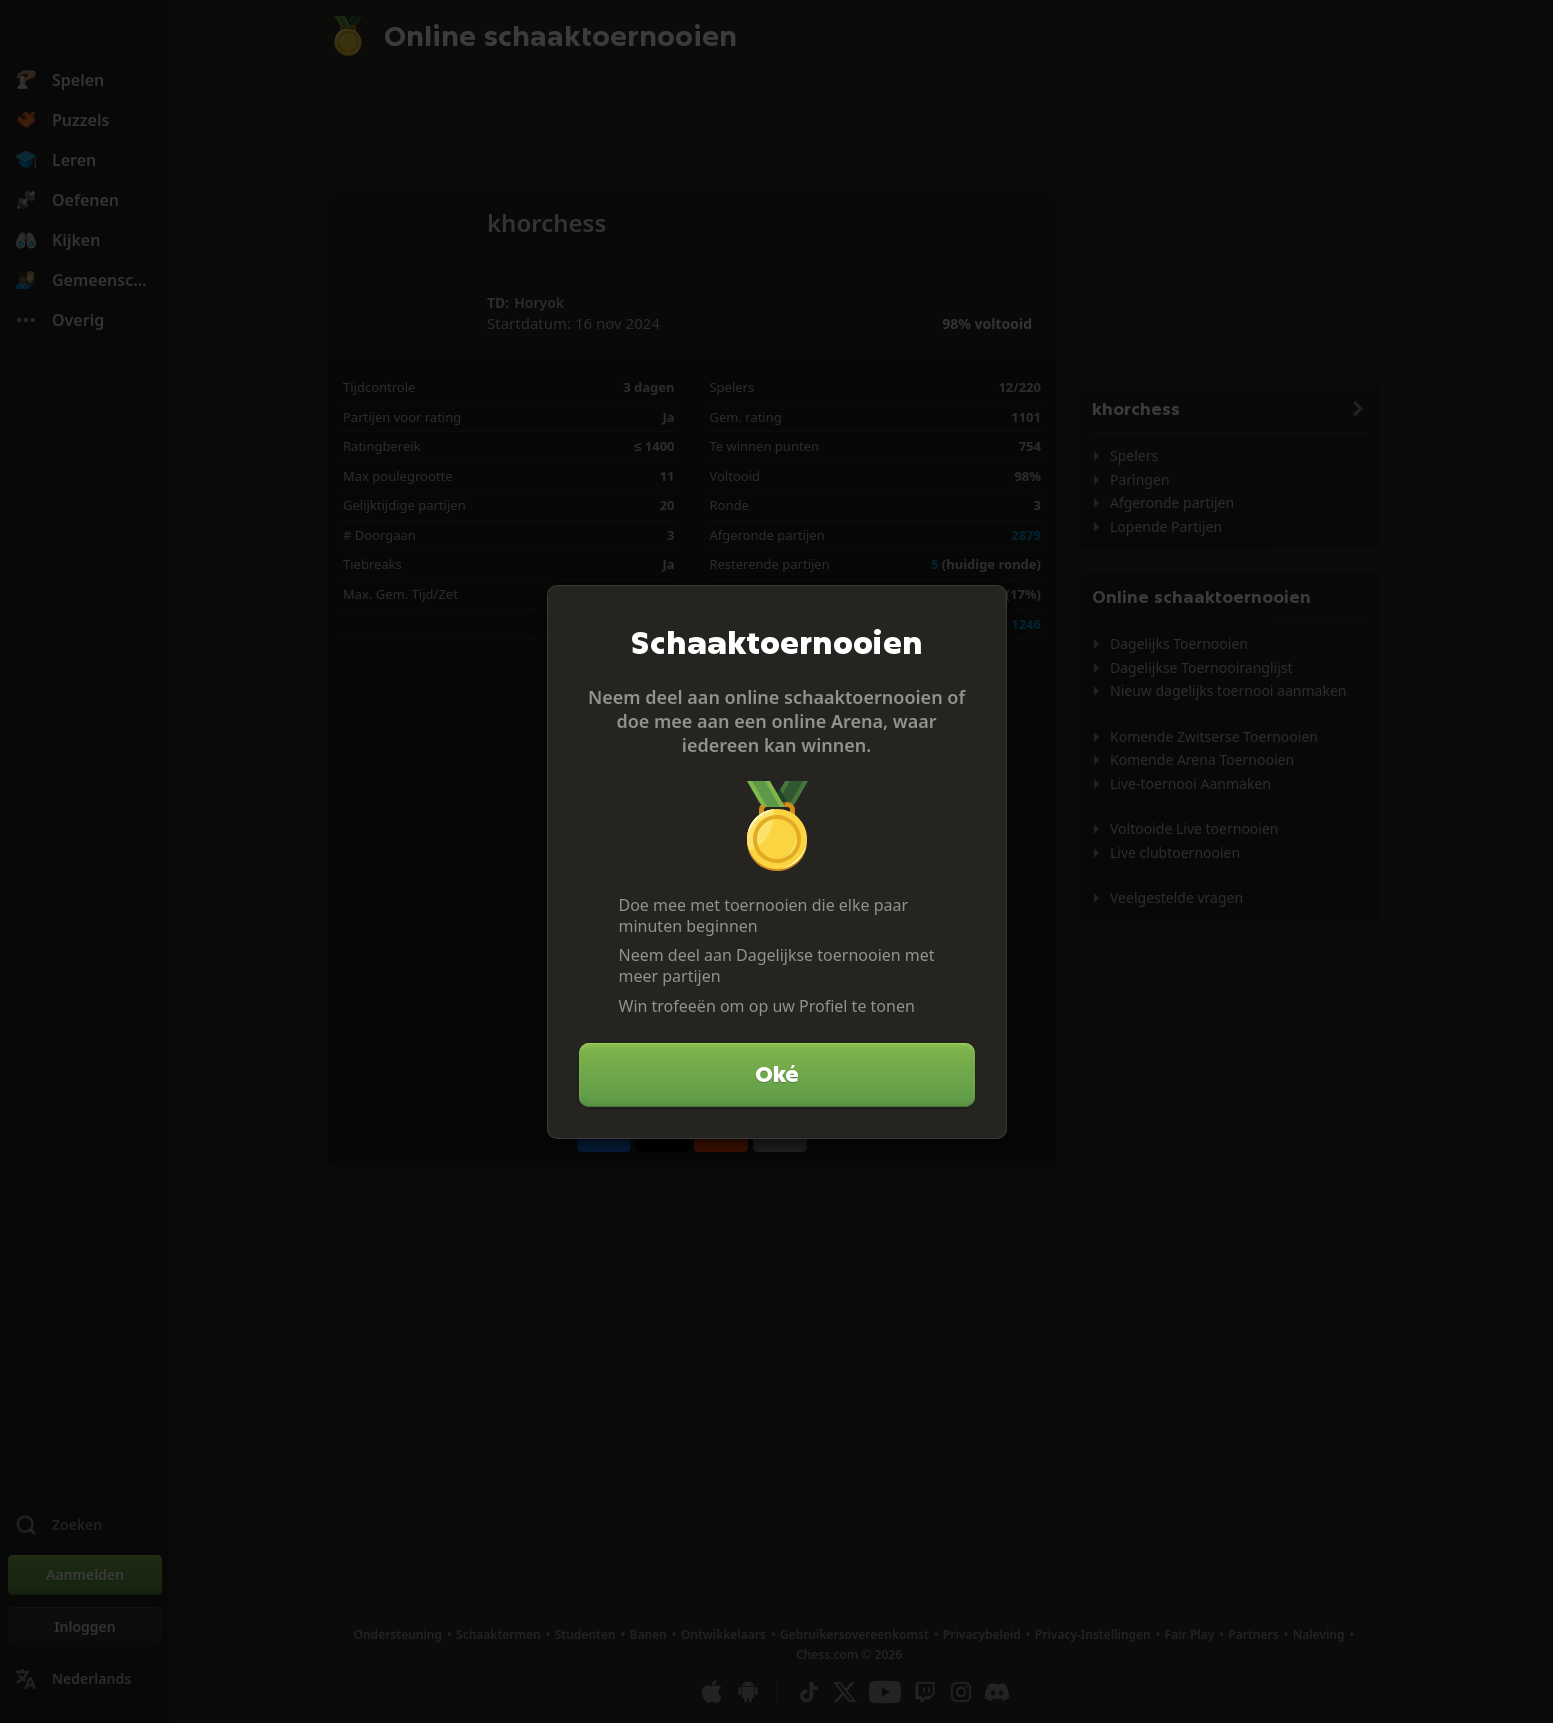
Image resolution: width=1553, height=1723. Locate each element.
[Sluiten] (983, 609)
